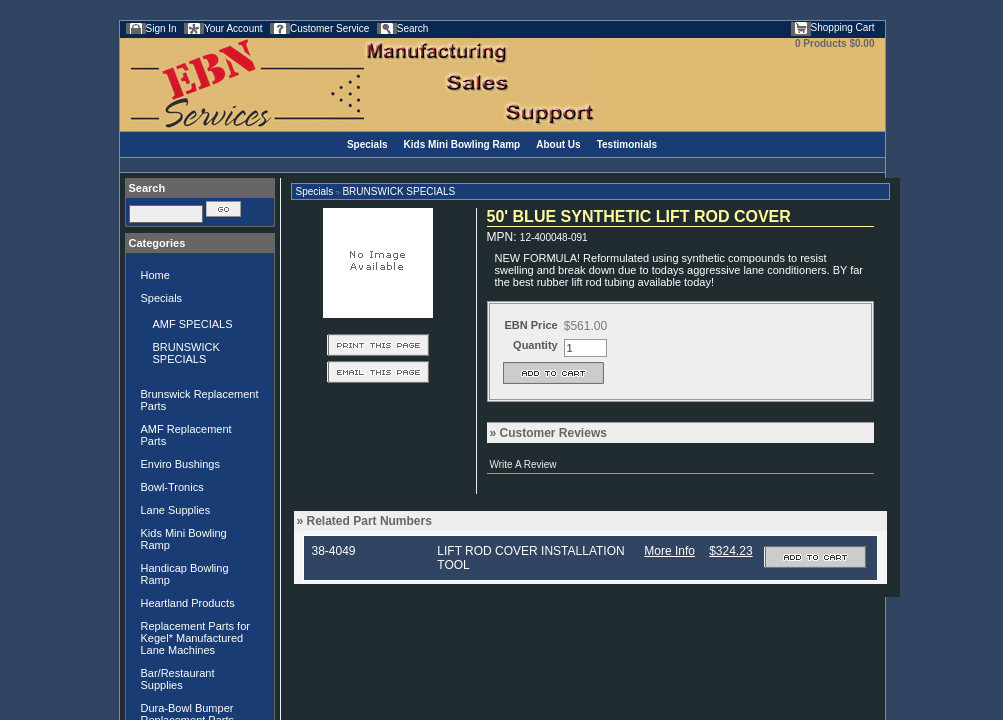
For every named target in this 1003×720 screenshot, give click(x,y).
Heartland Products (188, 603)
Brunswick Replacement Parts (200, 400)
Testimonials (627, 144)
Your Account (233, 28)
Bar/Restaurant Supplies (178, 679)
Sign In (161, 28)
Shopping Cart (843, 27)
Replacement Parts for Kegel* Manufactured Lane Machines (195, 638)
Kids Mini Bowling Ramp (462, 144)
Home (155, 275)
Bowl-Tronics (172, 487)
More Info (669, 551)
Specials (367, 144)
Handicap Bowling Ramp (185, 574)
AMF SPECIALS (193, 324)
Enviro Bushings (181, 464)
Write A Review (523, 464)
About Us (558, 144)
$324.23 (730, 551)
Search (413, 28)
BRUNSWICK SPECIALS (186, 353)
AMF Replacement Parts (186, 435)
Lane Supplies (176, 510)
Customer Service (329, 28)
